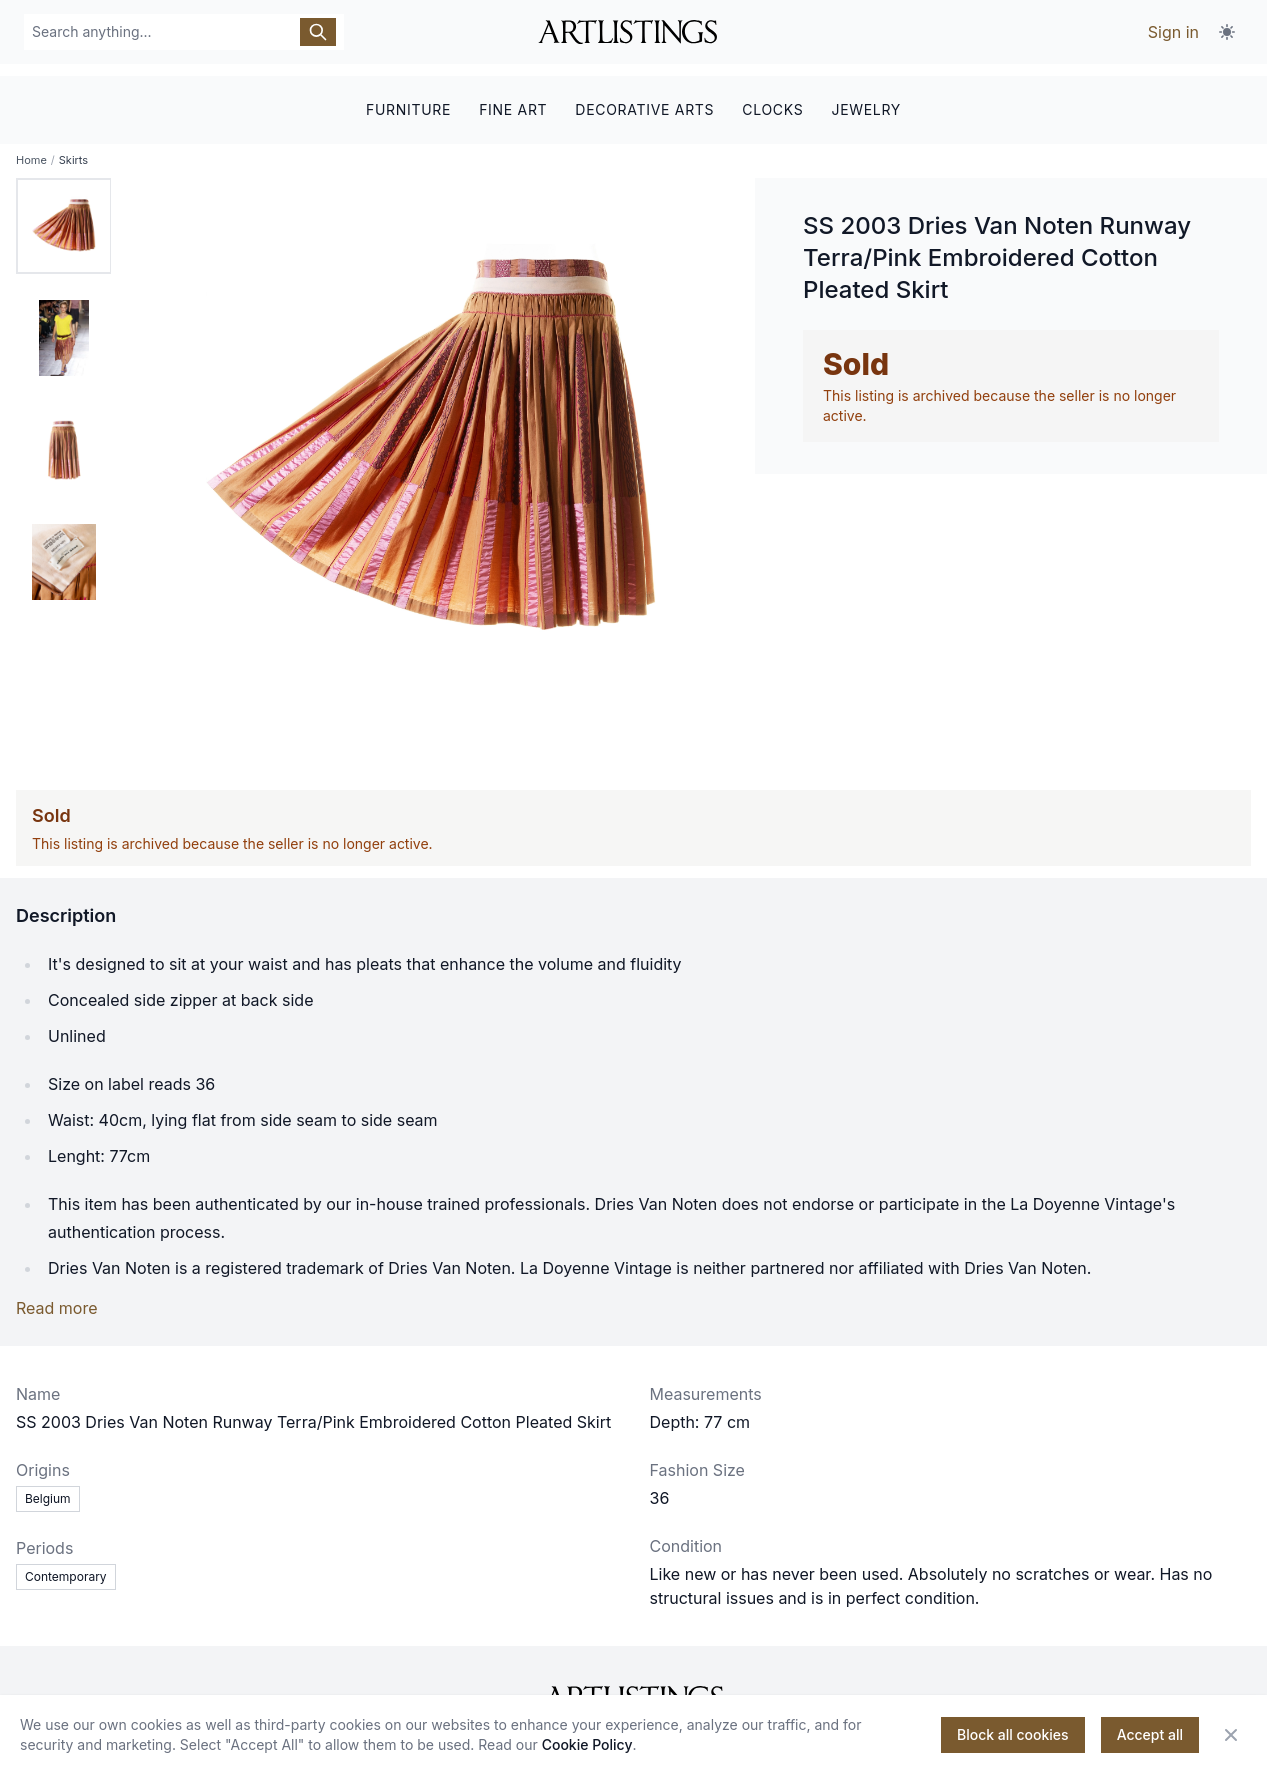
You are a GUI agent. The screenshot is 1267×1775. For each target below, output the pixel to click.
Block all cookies (1013, 1734)
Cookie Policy (587, 1744)
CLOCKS (772, 97)
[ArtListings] (633, 1688)
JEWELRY (866, 97)
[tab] (64, 216)
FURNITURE (408, 97)
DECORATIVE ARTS (644, 97)
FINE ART (513, 97)
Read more (57, 1298)
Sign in (1173, 32)
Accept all (1150, 1734)
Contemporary (66, 1566)
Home (31, 150)
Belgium (48, 1488)
